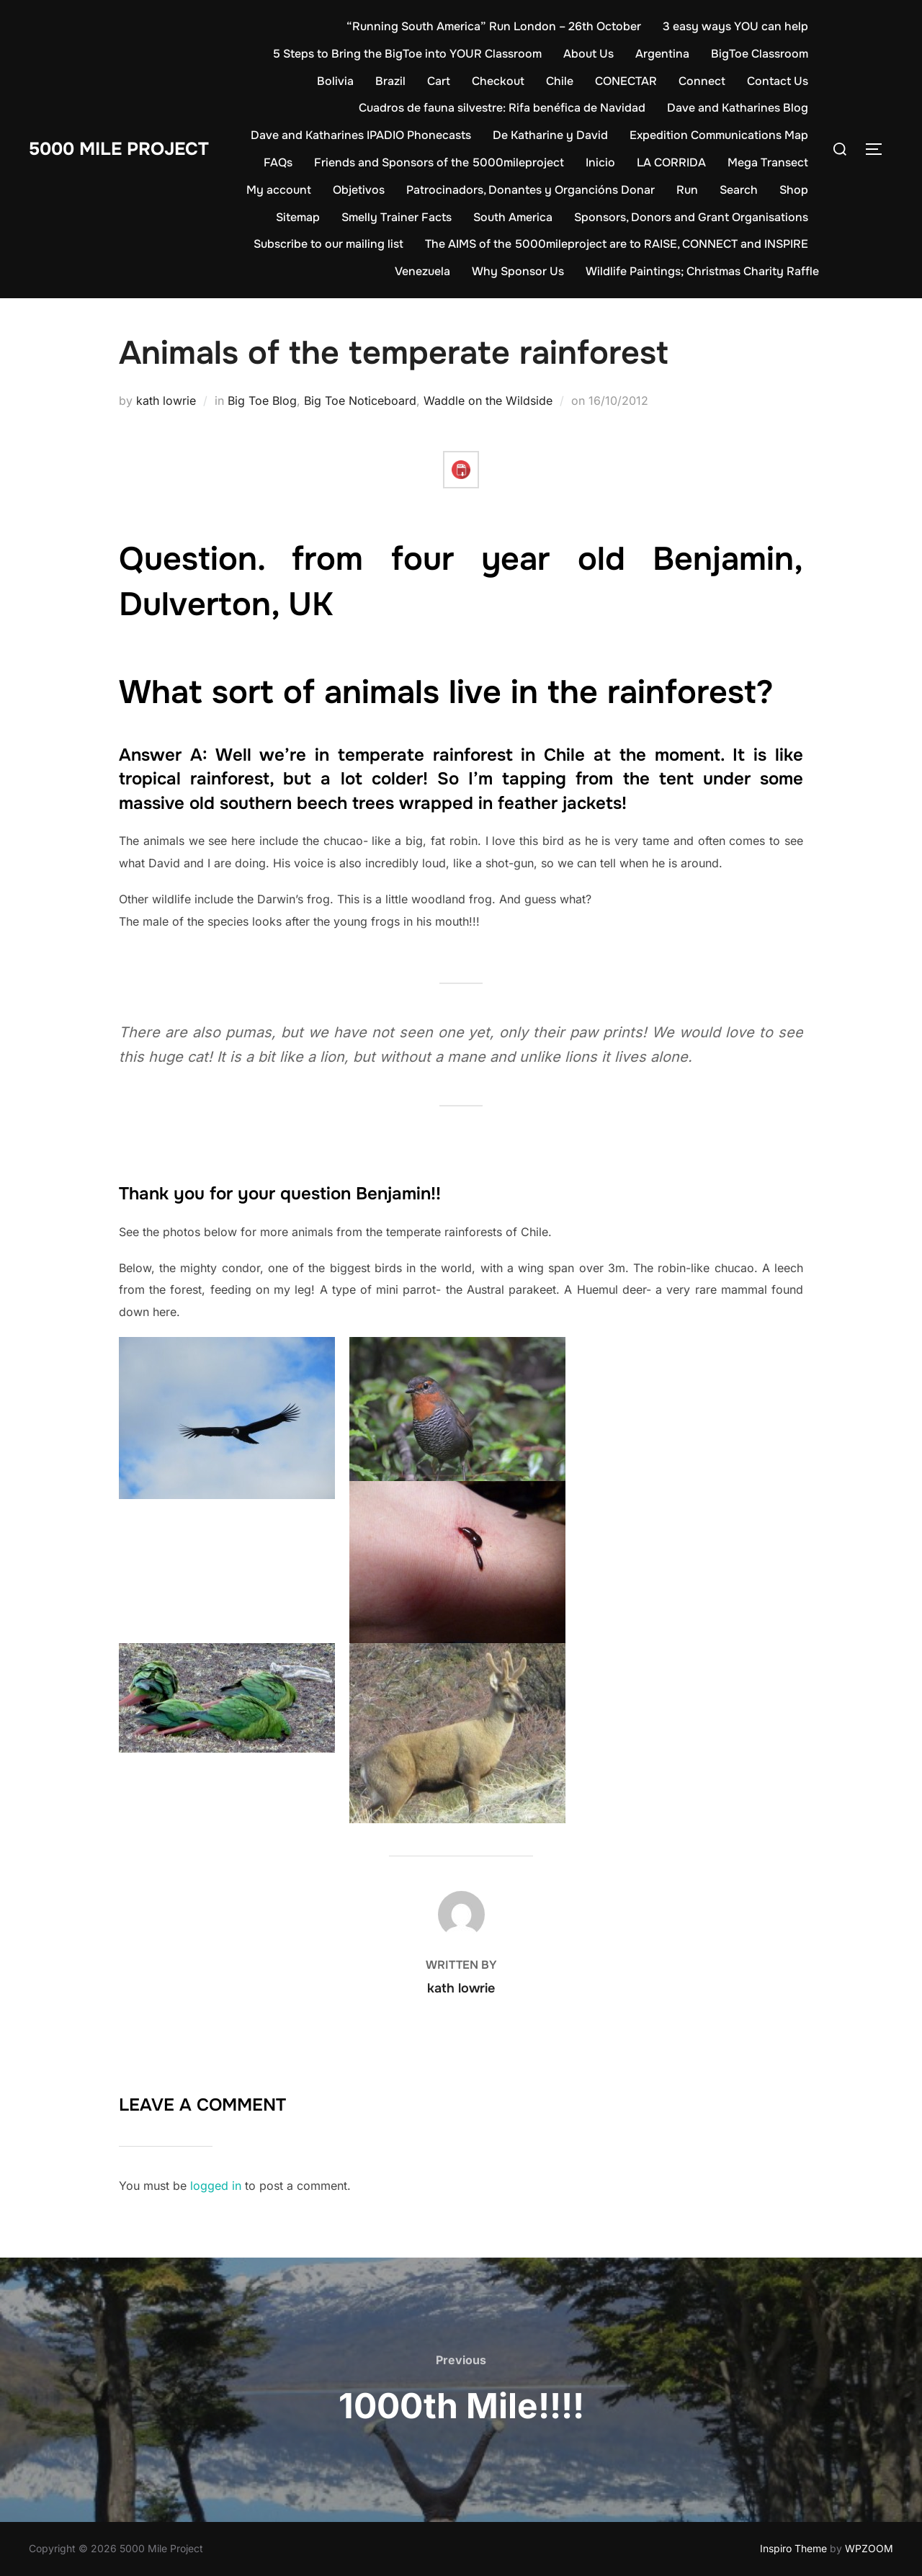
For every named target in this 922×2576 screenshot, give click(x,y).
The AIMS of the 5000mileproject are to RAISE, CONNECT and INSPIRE (616, 243)
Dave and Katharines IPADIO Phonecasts (361, 135)
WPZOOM (869, 2548)
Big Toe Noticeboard (360, 400)
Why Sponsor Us (518, 271)
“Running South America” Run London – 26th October (493, 26)
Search (739, 189)
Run (687, 189)
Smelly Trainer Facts (396, 217)
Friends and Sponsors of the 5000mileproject (439, 162)
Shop (793, 189)
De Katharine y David (550, 135)
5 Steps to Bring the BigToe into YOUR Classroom (407, 53)
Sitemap (298, 217)
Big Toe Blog (262, 400)
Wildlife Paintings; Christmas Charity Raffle (702, 271)
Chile (559, 81)
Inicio (600, 162)
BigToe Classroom (759, 53)
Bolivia (335, 81)
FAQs (278, 162)
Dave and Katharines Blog (737, 107)
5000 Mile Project (123, 149)
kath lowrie (166, 400)
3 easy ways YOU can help (735, 26)
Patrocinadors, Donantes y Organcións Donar (530, 189)
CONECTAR (626, 81)
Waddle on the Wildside (488, 400)
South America (512, 217)
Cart (438, 81)
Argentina (662, 53)
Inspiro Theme (793, 2548)
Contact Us (777, 81)
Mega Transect (768, 162)
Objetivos (359, 189)
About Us (588, 53)
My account (278, 189)
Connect (702, 81)
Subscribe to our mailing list (328, 243)
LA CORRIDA (671, 162)
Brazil (390, 81)
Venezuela (422, 271)
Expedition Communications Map (719, 135)
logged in (215, 2185)
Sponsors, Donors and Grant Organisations (691, 217)
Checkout (498, 81)
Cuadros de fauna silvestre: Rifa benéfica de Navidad (502, 107)
